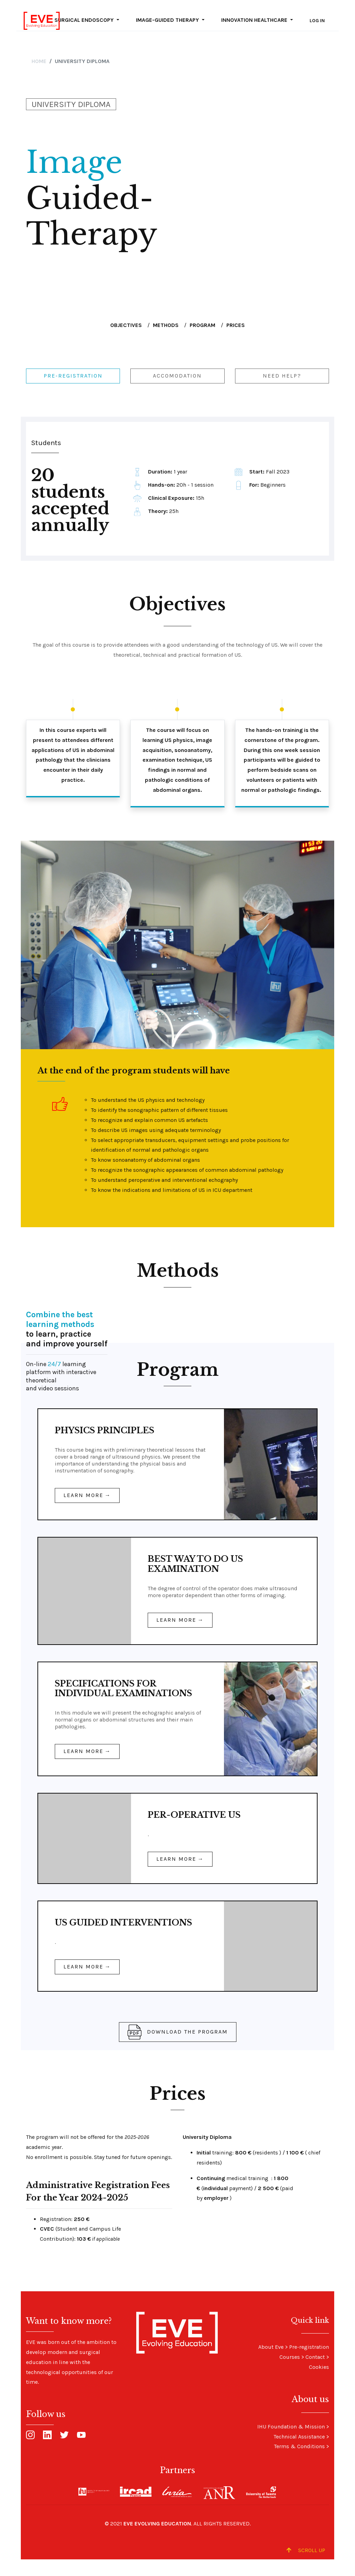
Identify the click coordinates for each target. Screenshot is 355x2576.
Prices (235, 325)
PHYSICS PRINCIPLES (104, 1430)
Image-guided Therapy (168, 20)
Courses (289, 2357)
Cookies (319, 2367)
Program (202, 325)
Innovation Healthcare (255, 20)
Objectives (126, 325)
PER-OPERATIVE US (194, 1815)
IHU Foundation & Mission (291, 2426)
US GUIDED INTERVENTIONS (123, 1923)
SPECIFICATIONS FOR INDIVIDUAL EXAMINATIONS (123, 1688)
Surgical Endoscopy (84, 20)
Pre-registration (73, 375)
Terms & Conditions (299, 2446)
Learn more (83, 1495)
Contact (315, 2357)
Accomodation (177, 375)
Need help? (282, 375)
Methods (166, 325)
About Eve (271, 2347)
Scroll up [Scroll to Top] (305, 2550)
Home (39, 61)
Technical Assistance (299, 2436)
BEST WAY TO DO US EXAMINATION (195, 1564)
